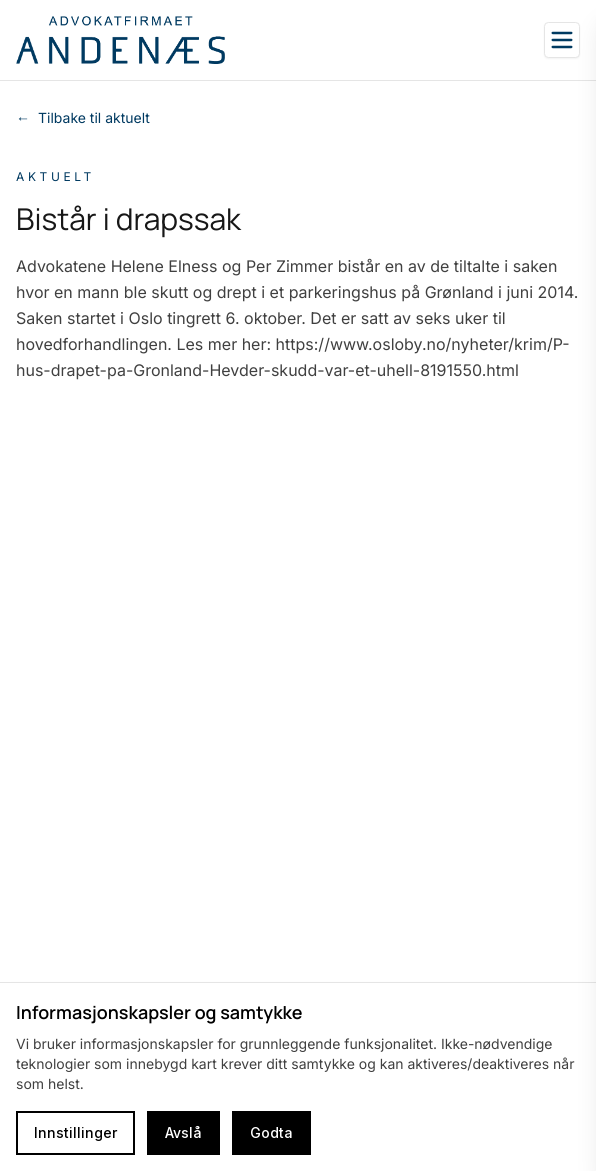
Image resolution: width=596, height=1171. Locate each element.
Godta (271, 1132)
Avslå (183, 1132)
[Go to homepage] (120, 40)
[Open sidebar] (562, 40)
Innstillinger (75, 1132)
